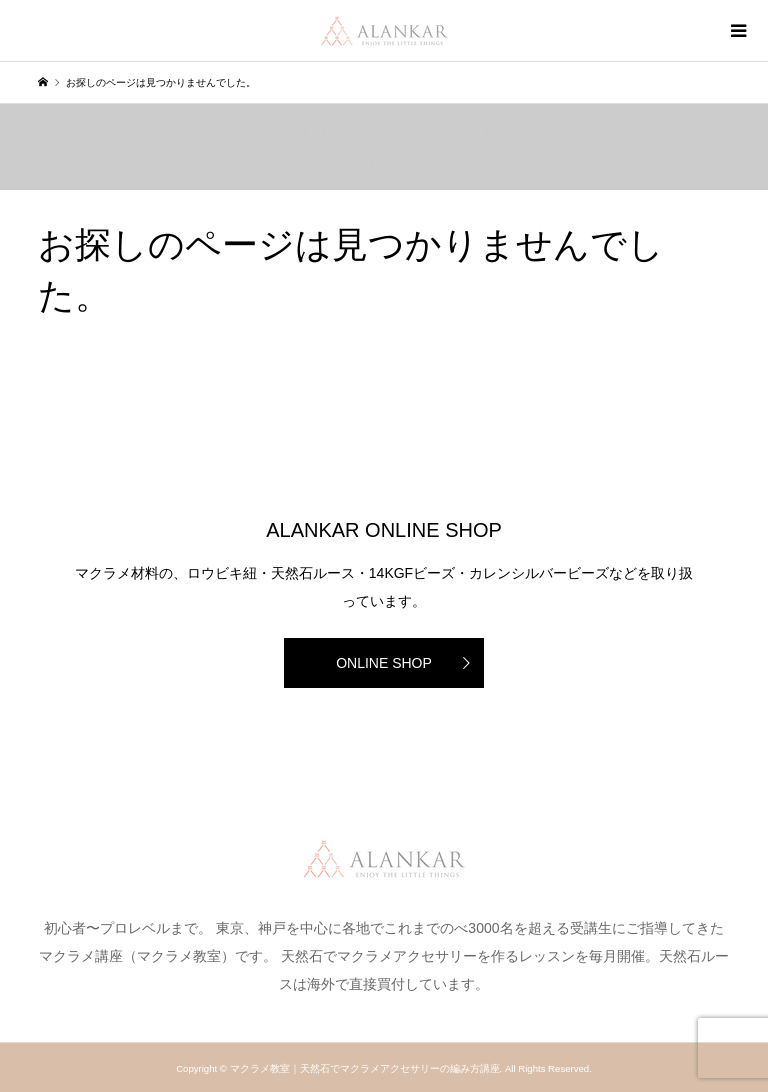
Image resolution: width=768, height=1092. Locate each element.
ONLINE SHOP (384, 663)
